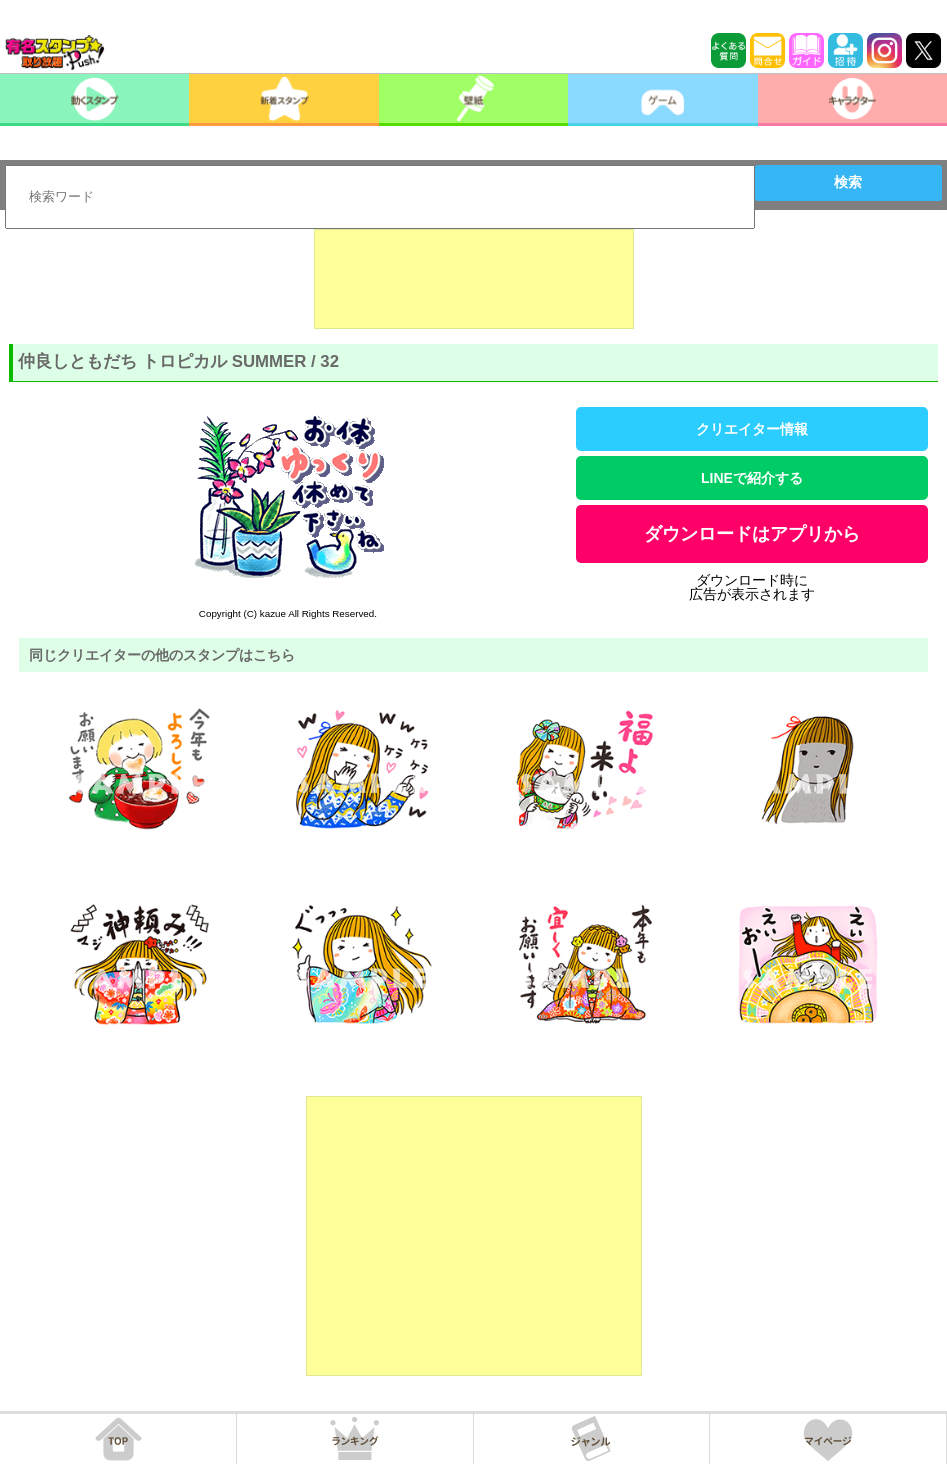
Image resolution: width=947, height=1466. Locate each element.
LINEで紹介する (752, 478)
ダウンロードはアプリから (752, 534)
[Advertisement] (474, 279)
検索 (848, 182)
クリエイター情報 (752, 429)
